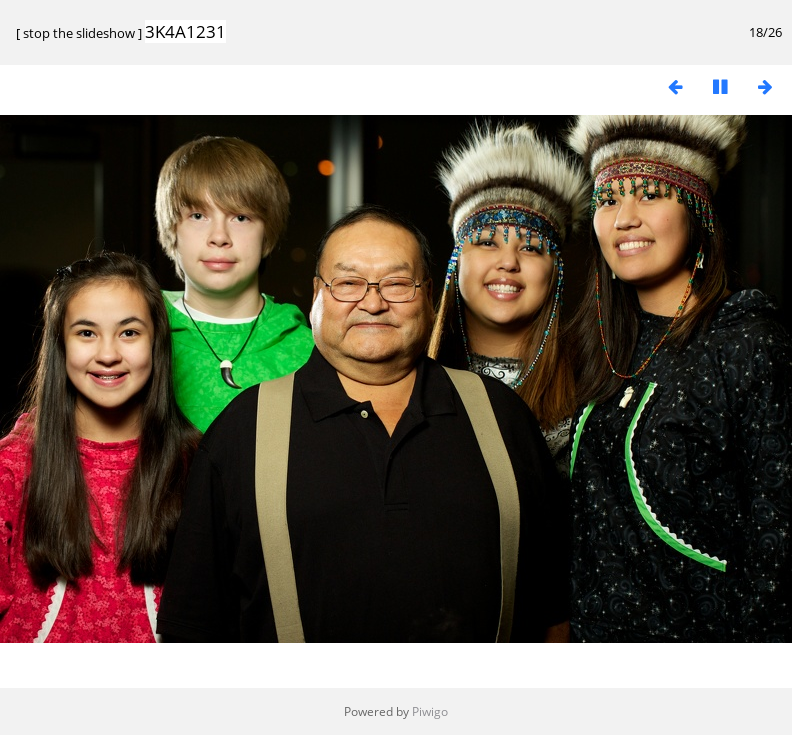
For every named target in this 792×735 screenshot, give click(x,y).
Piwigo (430, 711)
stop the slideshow (79, 33)
